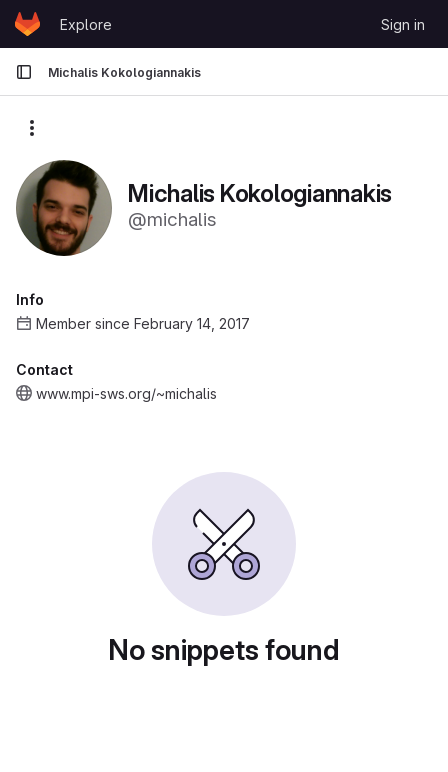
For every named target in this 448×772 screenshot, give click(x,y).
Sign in (403, 24)
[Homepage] (27, 24)
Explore (86, 24)
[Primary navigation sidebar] (24, 72)
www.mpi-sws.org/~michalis (126, 393)
